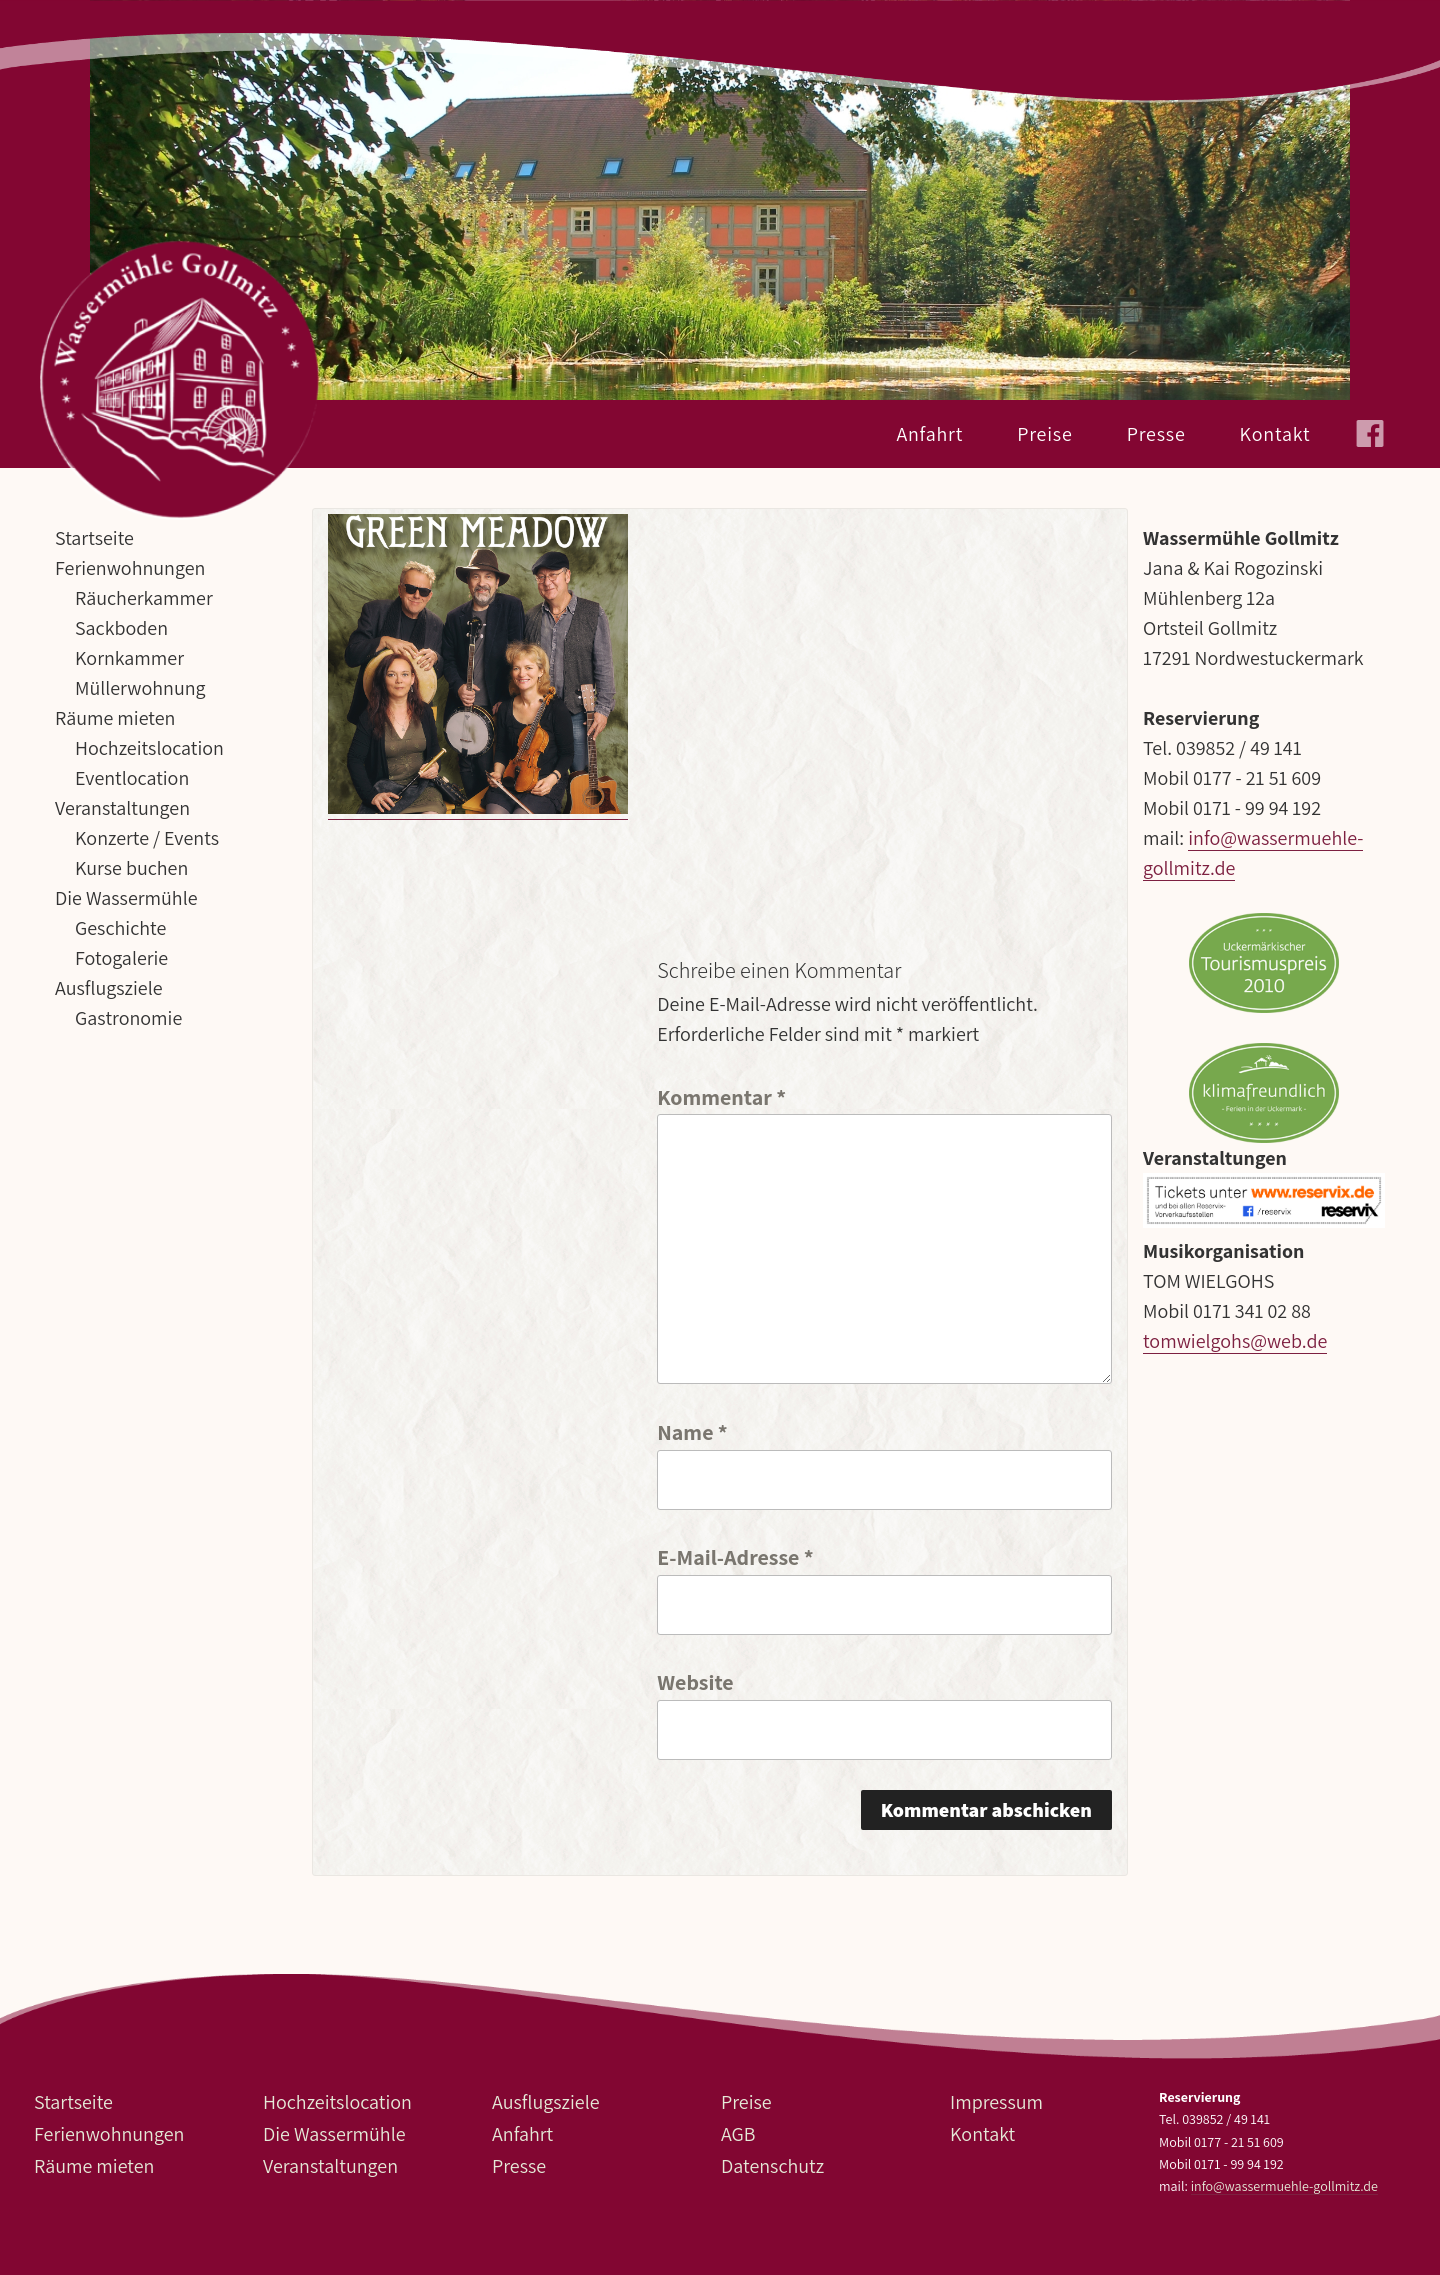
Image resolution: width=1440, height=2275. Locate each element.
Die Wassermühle (126, 898)
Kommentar (721, 1095)
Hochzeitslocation (149, 748)
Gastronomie (128, 1018)
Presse (1156, 434)
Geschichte (120, 928)
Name (692, 1430)
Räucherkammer (144, 598)
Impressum (996, 2102)
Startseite (94, 538)
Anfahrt (929, 434)
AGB (738, 2134)
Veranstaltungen (122, 808)
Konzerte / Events (147, 838)
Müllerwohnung (140, 688)
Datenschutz (772, 2166)
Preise (1044, 434)
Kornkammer (129, 658)
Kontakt (1275, 434)
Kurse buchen (131, 868)
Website (695, 1680)
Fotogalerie (121, 958)
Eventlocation (132, 778)
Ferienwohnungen (130, 568)
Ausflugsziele (108, 988)
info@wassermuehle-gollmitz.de (1284, 2186)
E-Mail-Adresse (735, 1555)
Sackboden (121, 628)
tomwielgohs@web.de (1235, 1341)
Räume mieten (115, 718)
